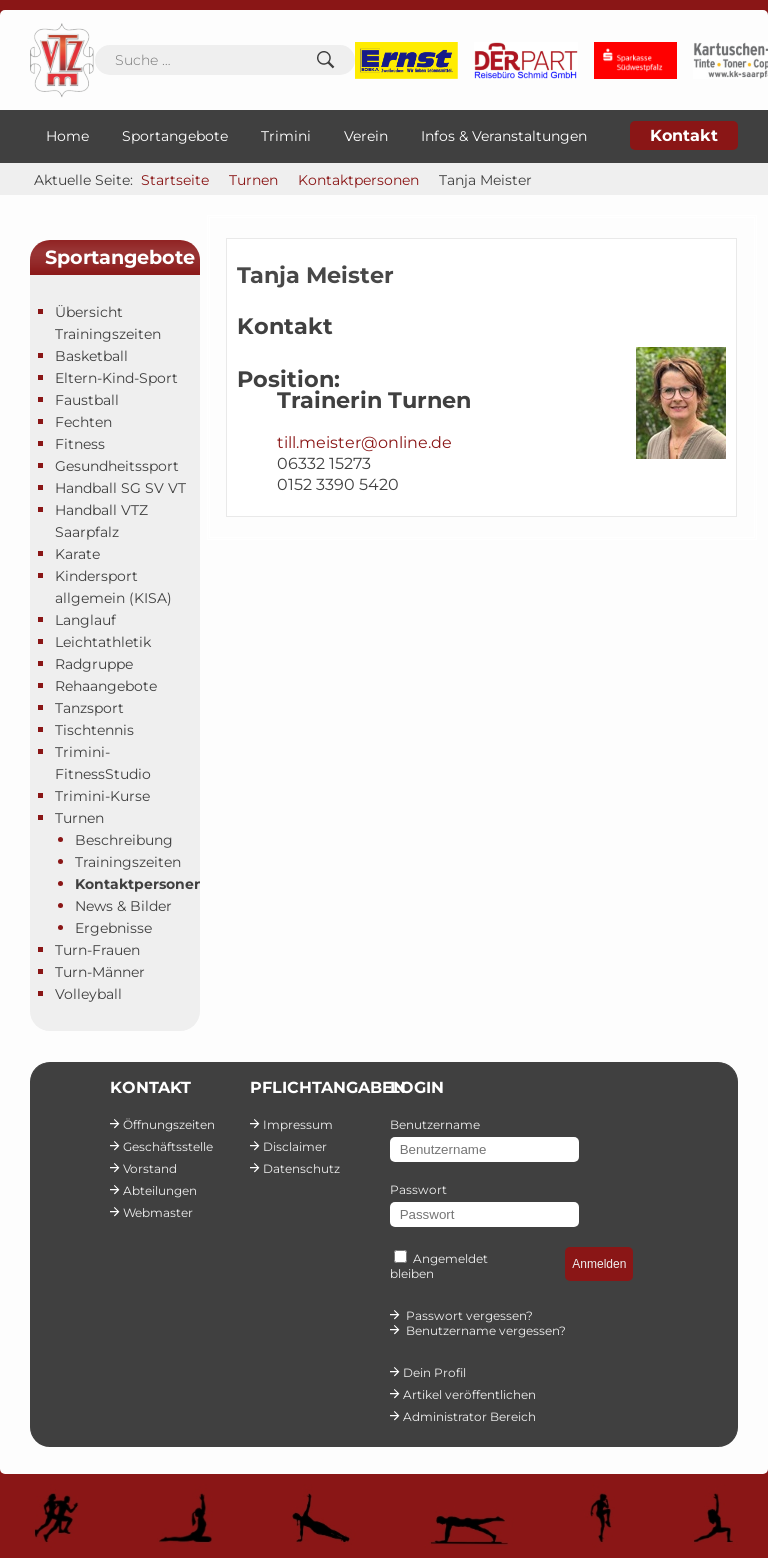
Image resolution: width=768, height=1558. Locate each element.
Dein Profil (434, 1372)
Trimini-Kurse (102, 796)
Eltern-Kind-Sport (116, 378)
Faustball (87, 400)
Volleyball (88, 994)
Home (67, 136)
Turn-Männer (100, 972)
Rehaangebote (106, 686)
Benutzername (435, 1124)
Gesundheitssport (117, 466)
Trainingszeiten (128, 862)
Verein (366, 136)
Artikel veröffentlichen (469, 1394)
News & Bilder (123, 906)
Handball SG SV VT (120, 488)
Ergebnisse (113, 928)
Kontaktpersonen (139, 884)
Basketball (91, 356)
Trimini (286, 136)
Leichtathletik (103, 642)
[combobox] (225, 60)
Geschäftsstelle (168, 1146)
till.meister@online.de (364, 442)
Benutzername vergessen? (486, 1330)
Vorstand (150, 1168)
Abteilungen (160, 1190)
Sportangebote (175, 136)
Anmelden (599, 1264)
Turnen (79, 818)
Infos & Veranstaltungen (504, 136)
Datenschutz (301, 1168)
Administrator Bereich (469, 1416)
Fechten (83, 422)
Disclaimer (295, 1146)
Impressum (298, 1124)
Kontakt (684, 135)
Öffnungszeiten (169, 1124)
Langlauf (85, 620)
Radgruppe (94, 664)
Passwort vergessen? (469, 1315)
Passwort (418, 1189)
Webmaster (158, 1212)
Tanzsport (89, 708)
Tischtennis (94, 730)
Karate (77, 554)
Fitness (80, 444)
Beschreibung (124, 840)
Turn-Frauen (97, 950)
